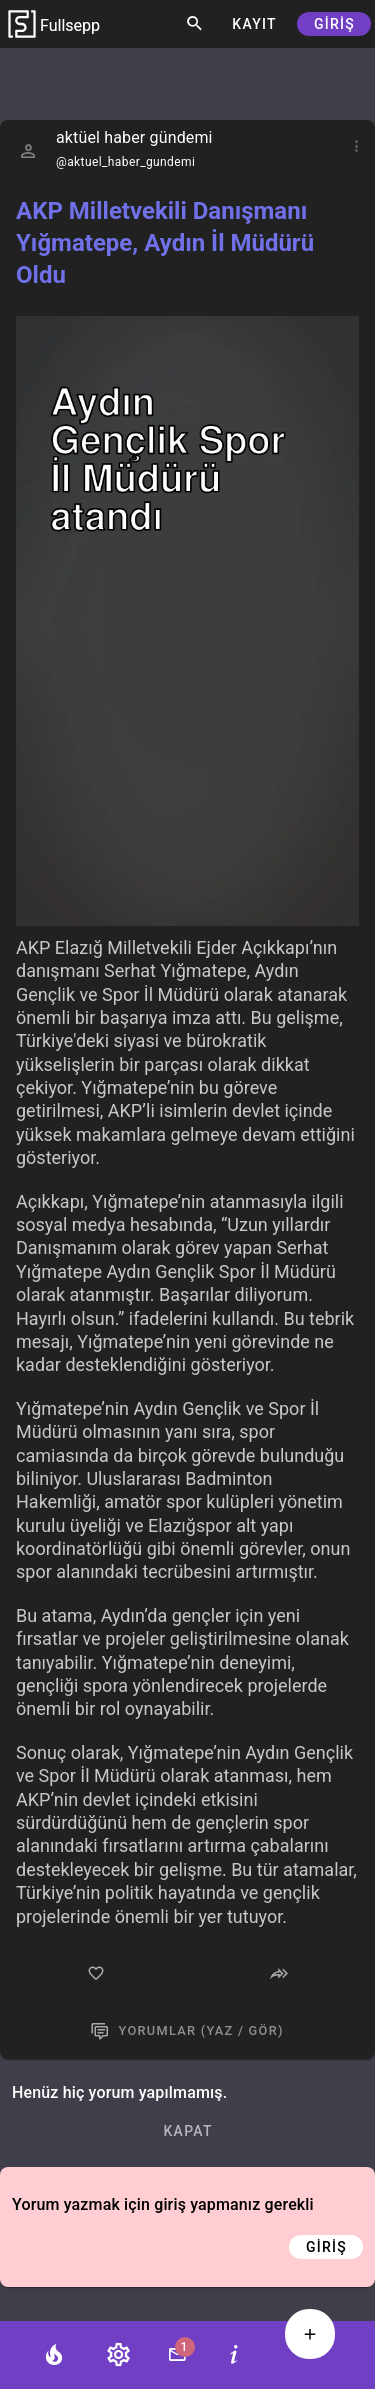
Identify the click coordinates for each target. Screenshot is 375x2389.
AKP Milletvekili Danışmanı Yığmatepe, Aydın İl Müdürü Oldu (165, 243)
